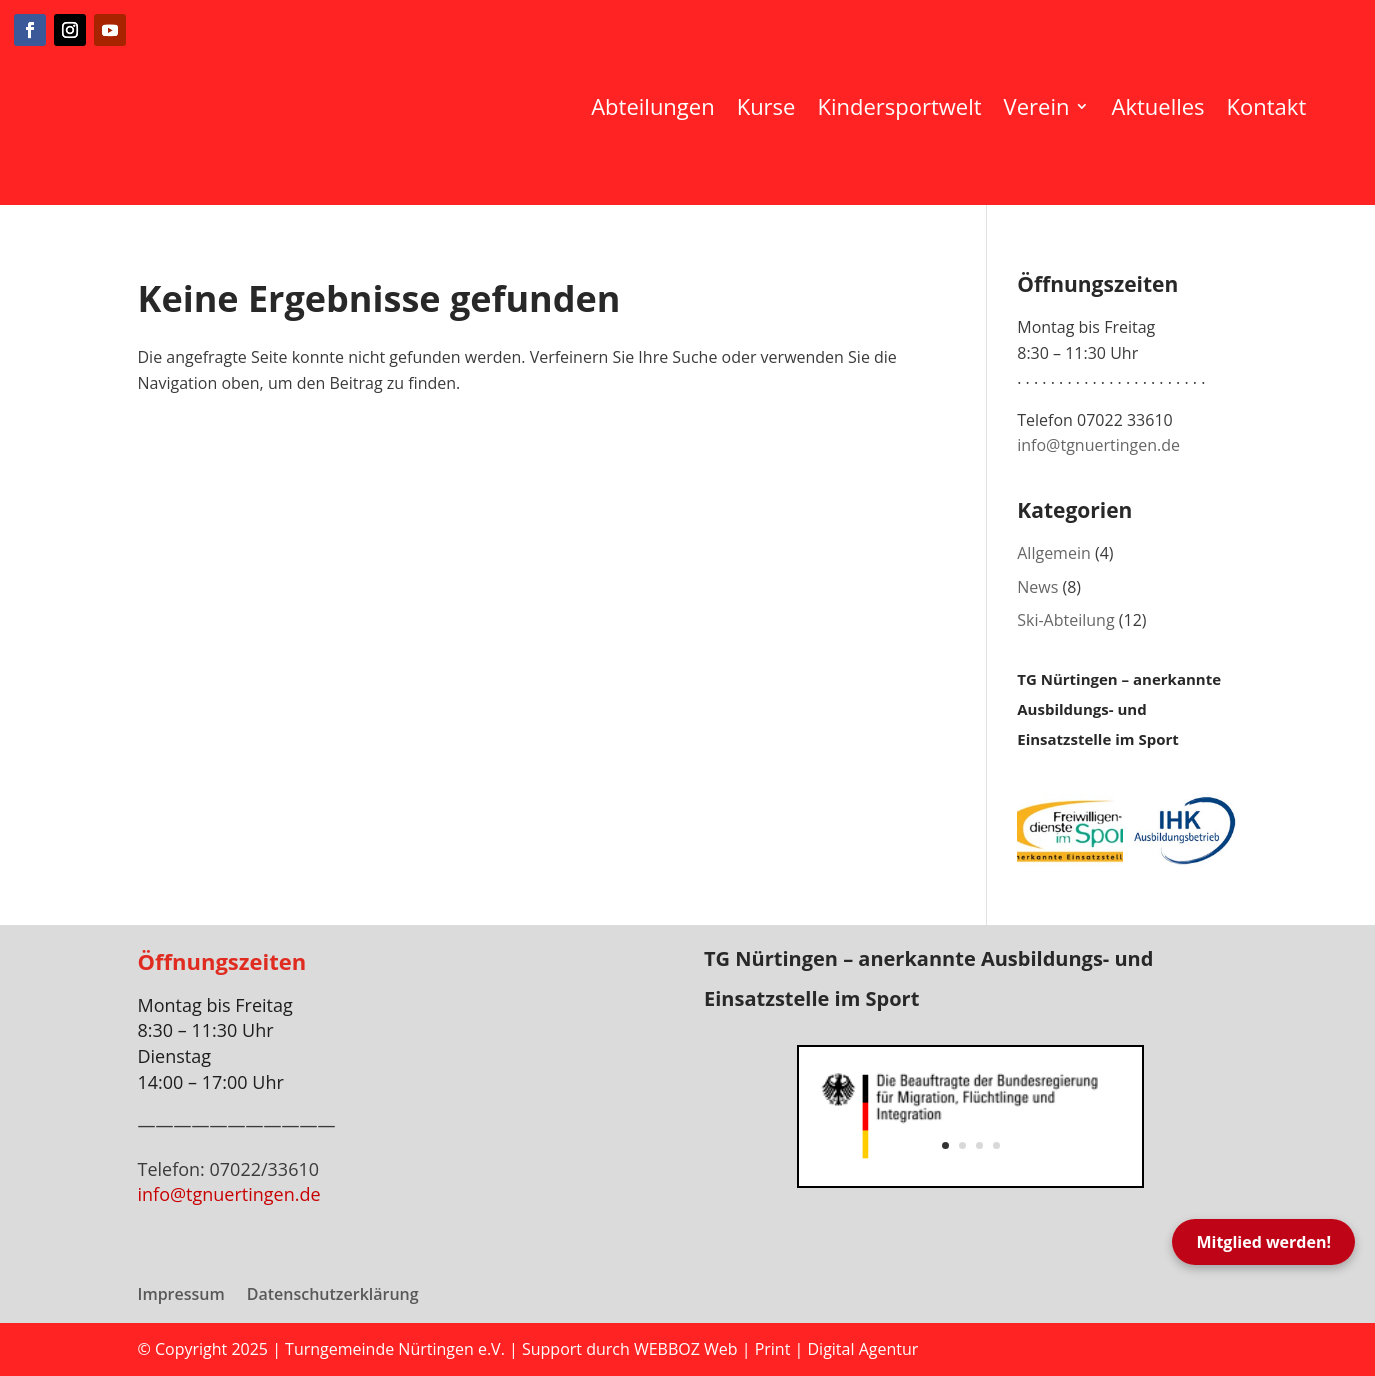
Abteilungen (652, 106)
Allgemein (1054, 553)
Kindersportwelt (899, 106)
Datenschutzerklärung (333, 1296)
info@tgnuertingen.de (1098, 445)
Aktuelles (1157, 106)
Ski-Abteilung (1065, 620)
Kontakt (1267, 106)
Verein (1037, 106)
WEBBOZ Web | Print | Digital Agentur (776, 1349)
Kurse (766, 106)
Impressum (181, 1296)
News (1037, 587)
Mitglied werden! (1263, 1242)
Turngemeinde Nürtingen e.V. (397, 1349)
